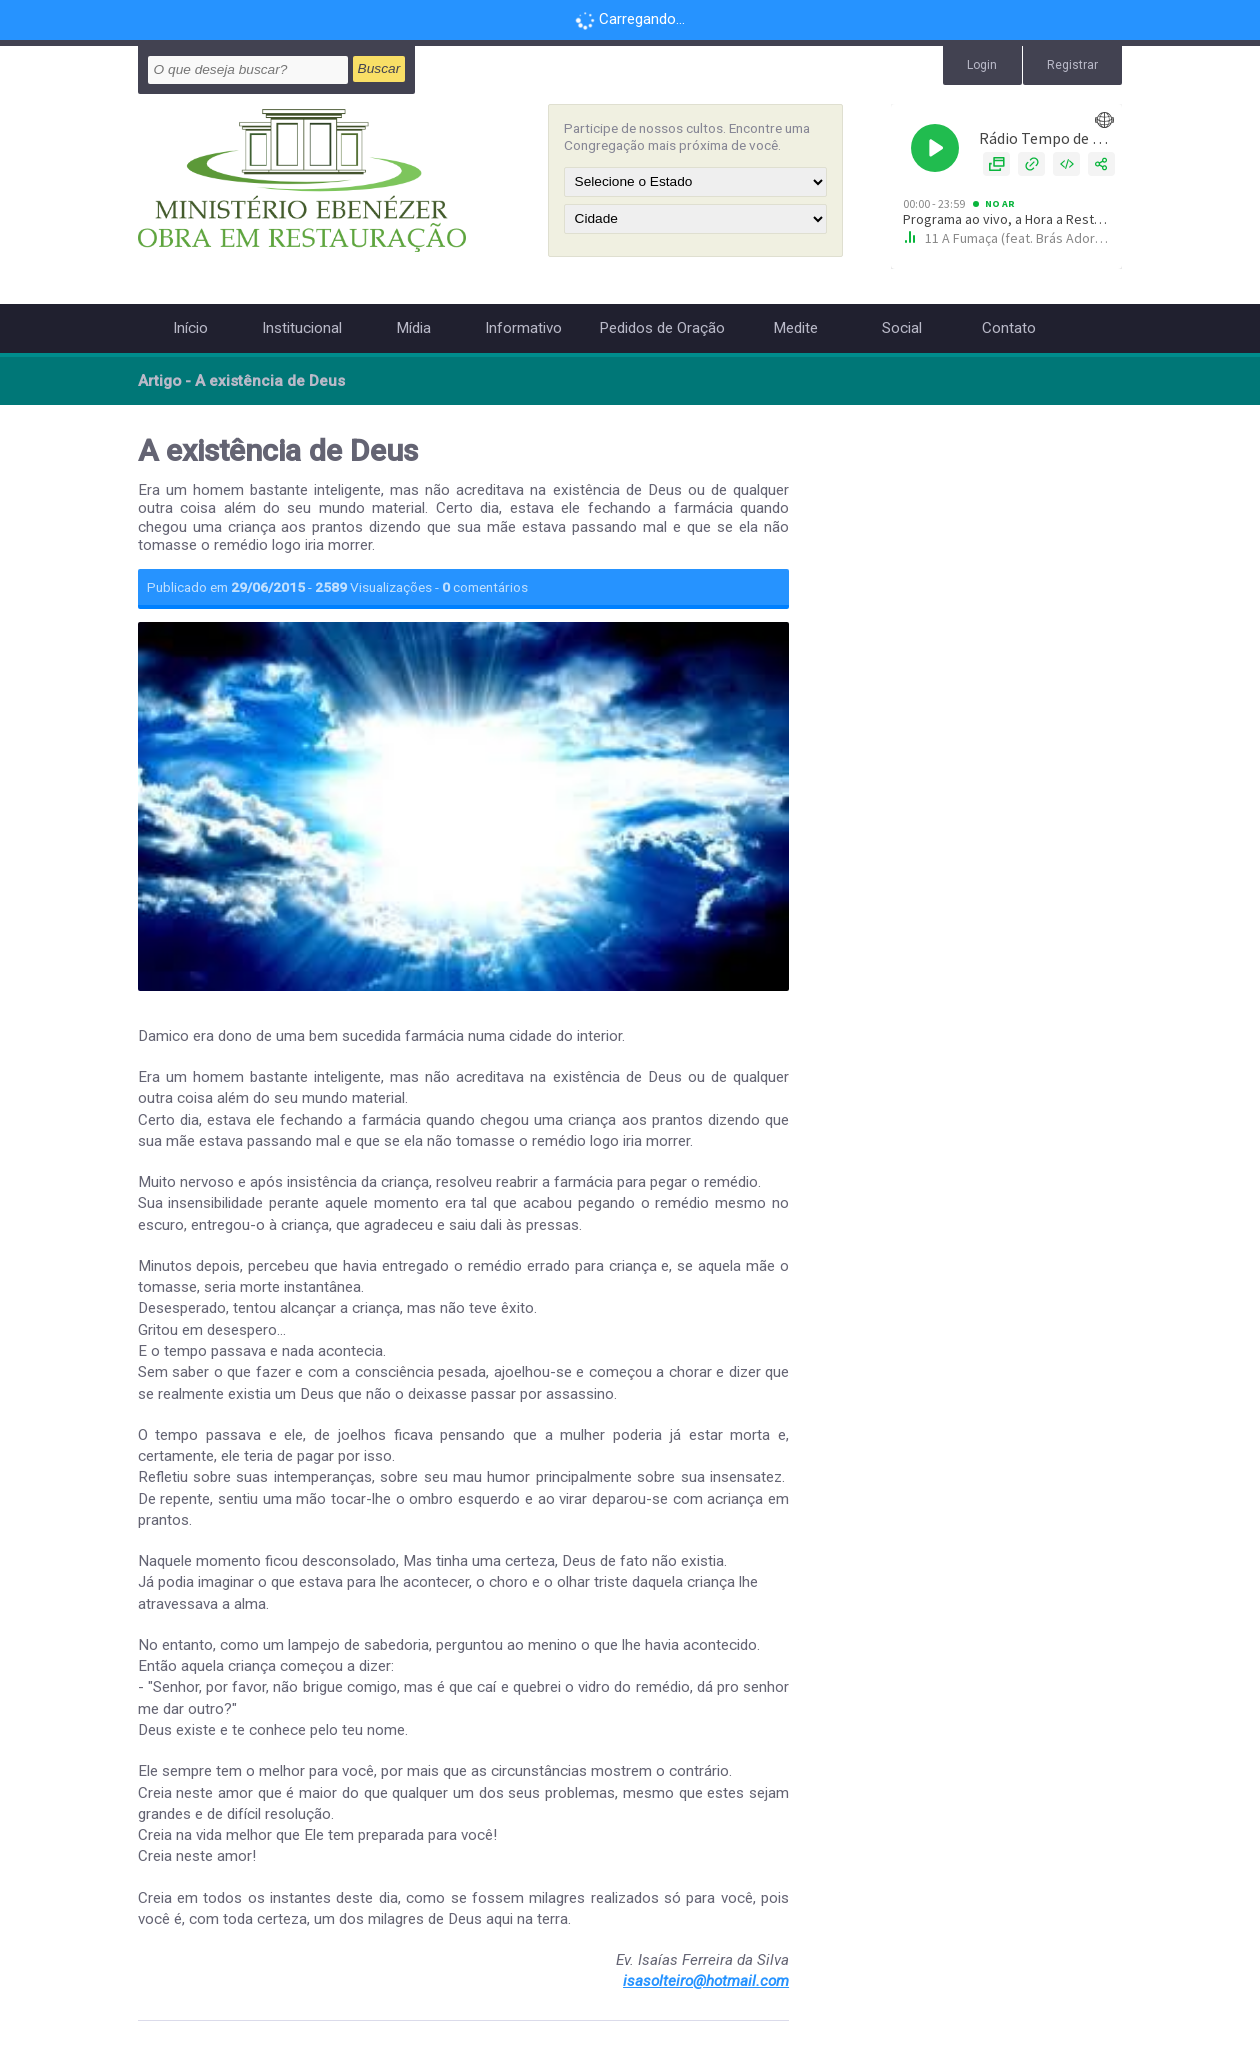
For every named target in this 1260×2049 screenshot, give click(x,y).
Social (902, 328)
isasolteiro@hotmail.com (706, 1981)
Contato (1009, 328)
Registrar (1072, 65)
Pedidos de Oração (662, 328)
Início (190, 328)
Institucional (302, 328)
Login (981, 65)
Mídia (413, 328)
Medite (795, 328)
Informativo (523, 328)
